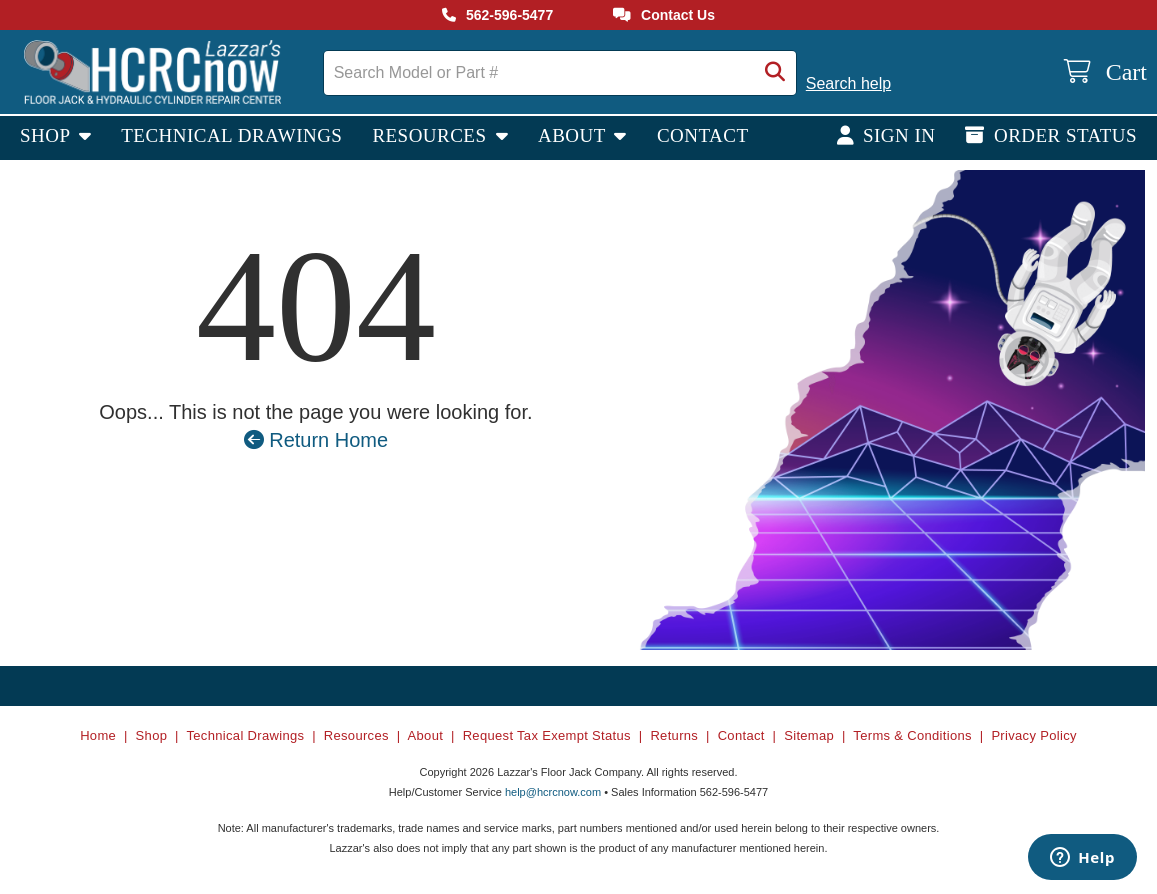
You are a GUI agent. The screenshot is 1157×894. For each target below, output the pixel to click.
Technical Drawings (231, 135)
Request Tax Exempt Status (547, 735)
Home (98, 735)
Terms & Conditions (912, 735)
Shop (47, 135)
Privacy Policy (1033, 735)
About (574, 135)
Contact (703, 135)
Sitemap (809, 735)
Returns (674, 735)
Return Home (316, 440)
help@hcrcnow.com (553, 792)
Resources (431, 135)
